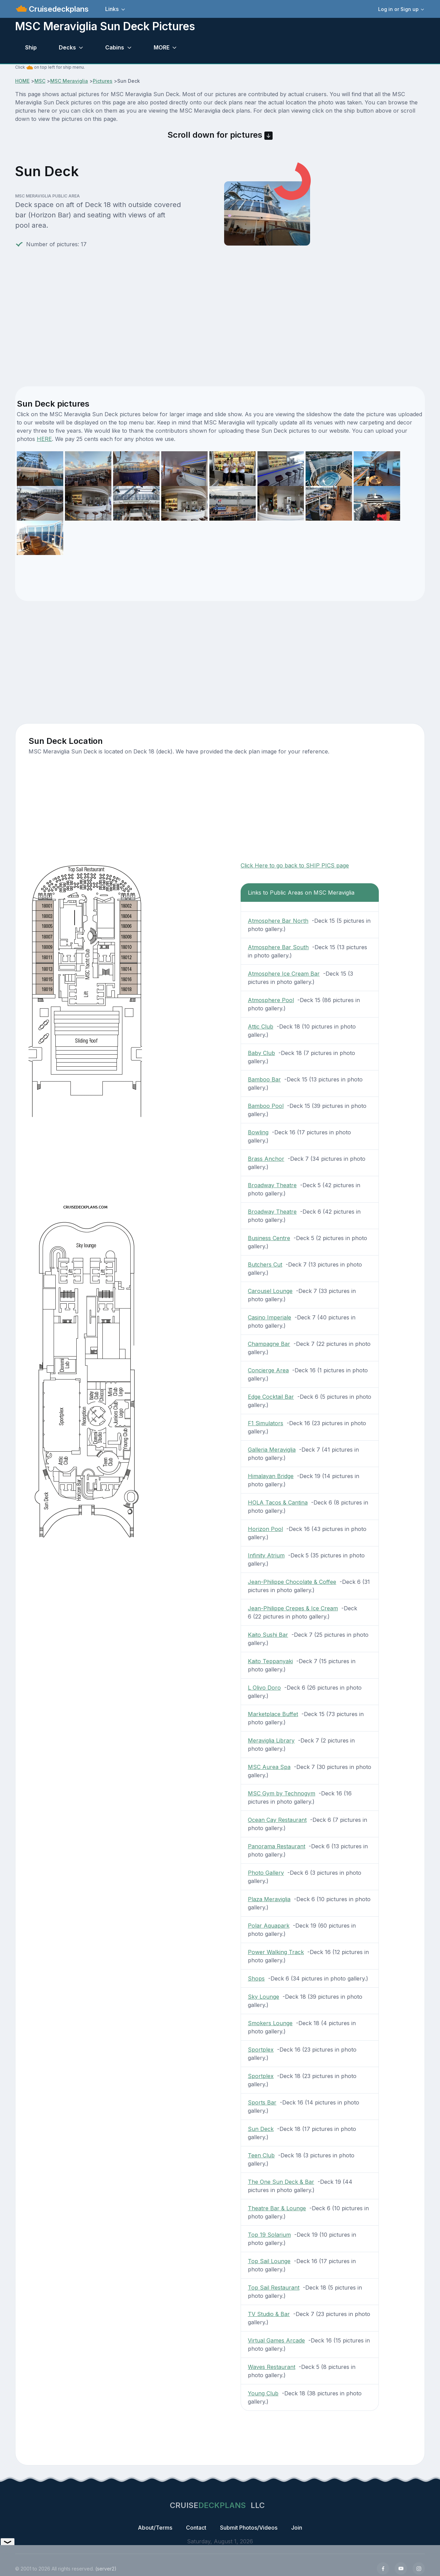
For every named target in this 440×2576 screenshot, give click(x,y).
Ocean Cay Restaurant (277, 1819)
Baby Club (261, 1052)
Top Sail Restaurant (273, 2287)
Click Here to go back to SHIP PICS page (295, 865)
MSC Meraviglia (69, 81)
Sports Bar (262, 2102)
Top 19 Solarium (269, 2234)
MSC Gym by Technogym (281, 1793)
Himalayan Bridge (271, 1476)
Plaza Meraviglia (269, 1899)
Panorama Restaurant (276, 1846)
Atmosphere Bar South (278, 947)
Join (296, 2527)
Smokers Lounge (270, 2023)
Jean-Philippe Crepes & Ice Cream (293, 1608)
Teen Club (261, 2155)
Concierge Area (268, 1370)
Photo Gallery (266, 1872)
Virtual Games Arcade (276, 2340)
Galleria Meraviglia (272, 1449)
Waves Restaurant (271, 2366)
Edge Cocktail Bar (271, 1396)
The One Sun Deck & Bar (281, 2181)
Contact (196, 2527)
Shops (256, 1978)
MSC (39, 81)
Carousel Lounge (270, 1290)
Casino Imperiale (269, 1317)
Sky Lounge (263, 1996)
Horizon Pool (265, 1528)
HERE (44, 438)
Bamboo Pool (266, 1105)
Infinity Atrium (266, 1555)
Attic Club (260, 1026)
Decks (67, 47)
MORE (161, 47)
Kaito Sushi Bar (268, 1634)
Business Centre (269, 1238)
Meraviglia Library (271, 1740)
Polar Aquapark (268, 1925)
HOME (22, 81)
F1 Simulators (265, 1423)
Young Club (263, 2393)
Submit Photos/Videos (248, 2527)
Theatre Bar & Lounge (277, 2208)
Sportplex (261, 2049)
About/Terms (155, 2527)
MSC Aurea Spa (269, 1766)
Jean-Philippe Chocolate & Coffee (292, 1581)
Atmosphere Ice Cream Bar (284, 973)
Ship (31, 47)
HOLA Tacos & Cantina (278, 1502)
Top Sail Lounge (269, 2261)
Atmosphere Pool (271, 1000)
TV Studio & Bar (269, 2314)
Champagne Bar (269, 1343)
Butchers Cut (265, 1264)
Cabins (114, 47)
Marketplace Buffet (273, 1714)
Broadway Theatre (272, 1185)
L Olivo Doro (264, 1687)
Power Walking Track (276, 1952)
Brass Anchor (266, 1158)
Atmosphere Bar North (278, 920)
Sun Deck (261, 2128)
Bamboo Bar (264, 1079)
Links (112, 8)
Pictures (102, 81)
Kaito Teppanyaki (270, 1661)
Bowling (258, 1132)
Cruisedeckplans (58, 8)
